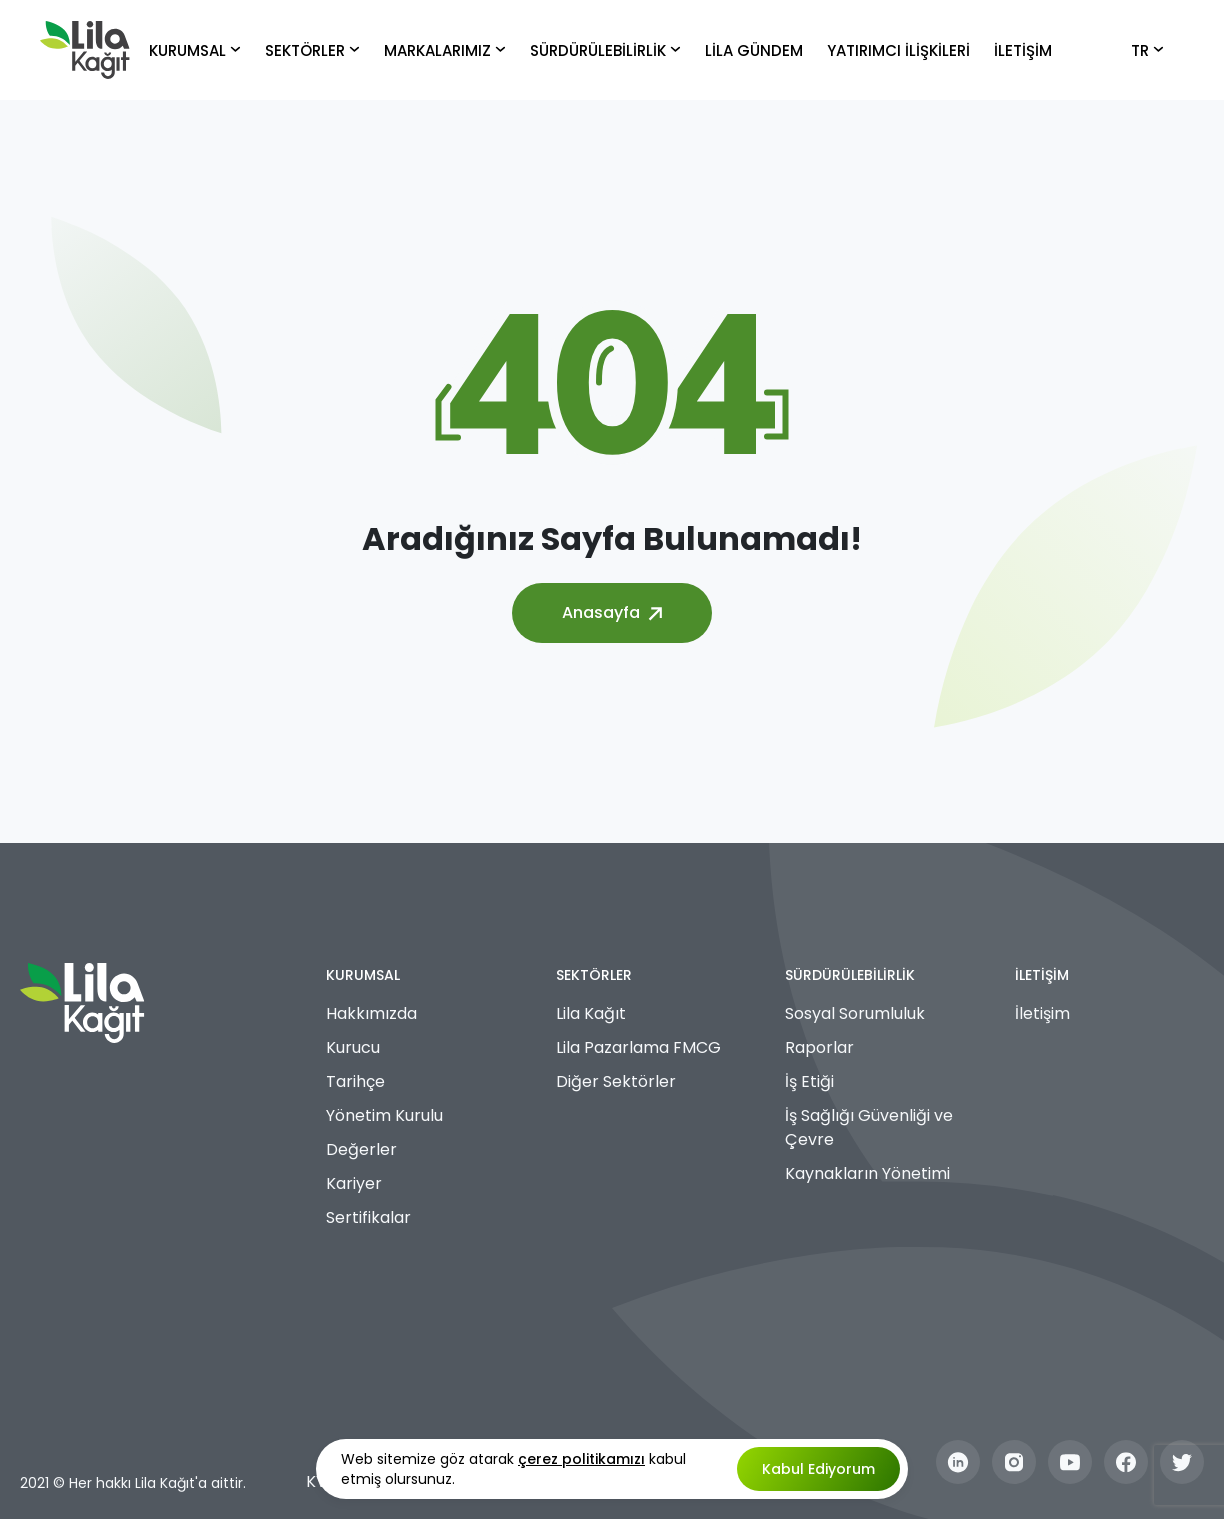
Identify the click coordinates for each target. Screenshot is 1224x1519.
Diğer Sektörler (616, 1081)
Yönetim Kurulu (384, 1115)
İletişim (1042, 1013)
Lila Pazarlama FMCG (638, 1047)
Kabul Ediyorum (818, 1469)
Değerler (361, 1149)
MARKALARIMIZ (445, 50)
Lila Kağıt (591, 1013)
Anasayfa (612, 612)
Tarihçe (355, 1081)
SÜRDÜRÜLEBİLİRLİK (605, 50)
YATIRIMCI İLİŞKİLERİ (898, 50)
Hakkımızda (371, 1013)
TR (1147, 50)
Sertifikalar (368, 1217)
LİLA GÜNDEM (754, 50)
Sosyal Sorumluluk (855, 1013)
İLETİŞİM (1023, 50)
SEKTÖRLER (312, 50)
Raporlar (819, 1047)
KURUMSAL (195, 50)
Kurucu (353, 1047)
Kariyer (354, 1183)
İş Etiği (809, 1081)
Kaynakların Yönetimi (867, 1173)
